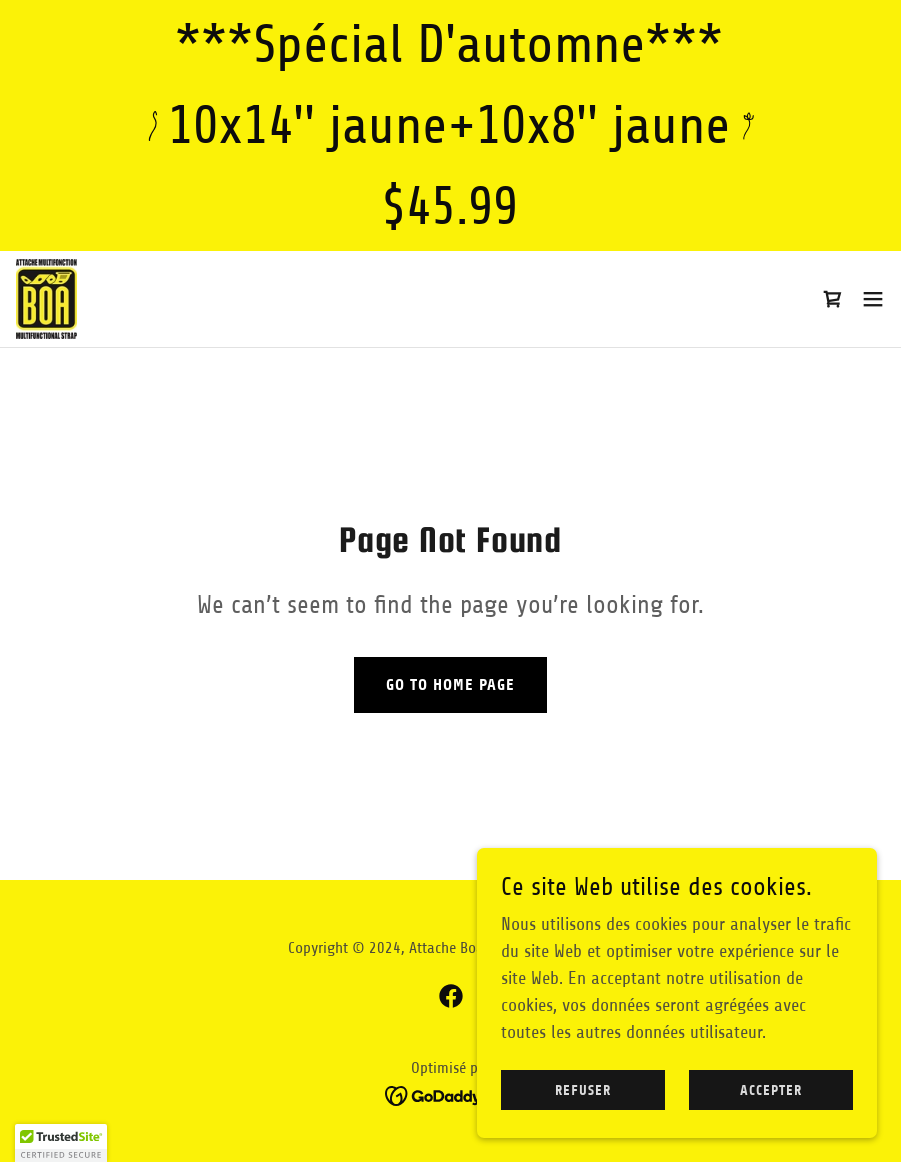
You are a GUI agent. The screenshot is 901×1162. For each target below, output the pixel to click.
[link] (47, 299)
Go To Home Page (450, 684)
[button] (873, 299)
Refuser (583, 1090)
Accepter (771, 1090)
